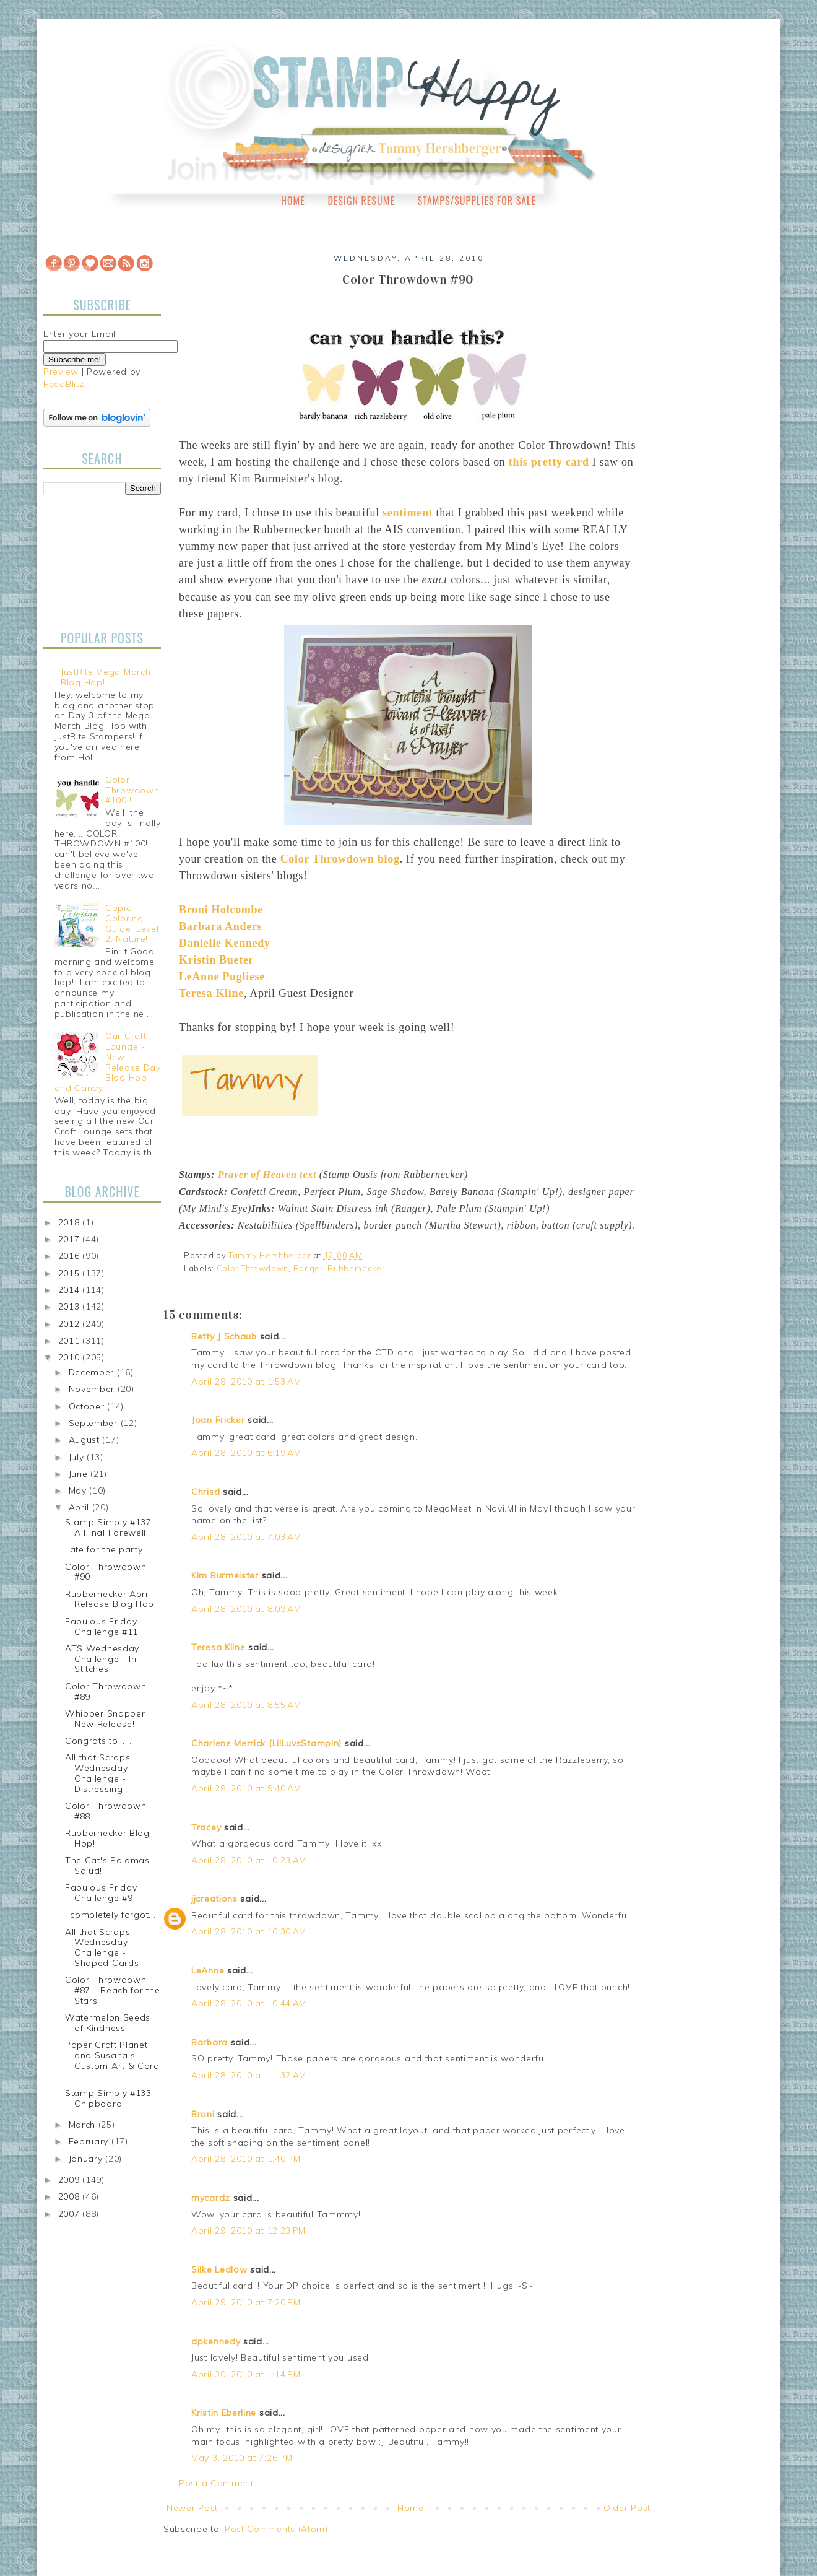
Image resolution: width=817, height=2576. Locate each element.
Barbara (209, 2042)
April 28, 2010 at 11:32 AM (248, 2075)
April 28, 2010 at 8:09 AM (246, 1608)
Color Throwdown (253, 1268)
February (90, 2141)
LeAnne (207, 1970)
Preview (61, 371)
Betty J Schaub (224, 1336)
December (93, 1372)
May (79, 1490)
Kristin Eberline (223, 2412)
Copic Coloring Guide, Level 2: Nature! (131, 923)
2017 (70, 1239)
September (95, 1423)
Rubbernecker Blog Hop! (107, 1838)
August (86, 1439)
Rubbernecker (355, 1268)
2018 (70, 1222)
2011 (70, 1340)
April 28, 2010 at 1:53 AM (246, 1381)
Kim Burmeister (225, 1575)
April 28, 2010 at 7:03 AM (246, 1537)
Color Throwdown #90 (106, 1572)
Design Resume (360, 200)
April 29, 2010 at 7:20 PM (246, 2302)
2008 (70, 2196)
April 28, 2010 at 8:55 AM (246, 1704)
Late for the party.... (108, 1549)
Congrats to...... (98, 1740)
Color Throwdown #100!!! (132, 790)
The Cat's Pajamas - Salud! (111, 1865)
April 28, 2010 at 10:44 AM (248, 2003)
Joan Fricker (217, 1419)
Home (293, 200)
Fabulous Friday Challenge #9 (101, 1893)
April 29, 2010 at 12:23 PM (248, 2230)
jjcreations (214, 1898)
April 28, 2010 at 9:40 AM (246, 1788)
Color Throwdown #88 (106, 1811)
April (80, 1507)
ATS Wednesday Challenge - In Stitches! (102, 1659)
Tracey (206, 1827)
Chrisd (205, 1491)
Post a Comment (216, 2483)
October (88, 1406)
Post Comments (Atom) (276, 2529)
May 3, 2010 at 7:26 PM (241, 2457)
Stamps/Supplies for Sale (476, 200)
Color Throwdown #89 (106, 1691)
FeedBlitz (63, 383)
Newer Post (192, 2507)
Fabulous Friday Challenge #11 (101, 1626)
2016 (70, 1255)
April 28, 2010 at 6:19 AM (246, 1452)
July (78, 1457)
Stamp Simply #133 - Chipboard (111, 2098)
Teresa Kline (218, 1647)
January (87, 2158)
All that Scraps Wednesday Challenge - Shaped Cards (102, 1947)
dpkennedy (215, 2341)
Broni (203, 2114)
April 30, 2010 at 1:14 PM (246, 2374)
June (80, 1473)
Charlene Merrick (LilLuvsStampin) (266, 1743)
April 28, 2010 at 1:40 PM (246, 2158)
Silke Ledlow (219, 2269)
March (83, 2124)
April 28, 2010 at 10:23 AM (248, 1860)
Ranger (308, 1268)
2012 (70, 1323)
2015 (70, 1273)
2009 (70, 2179)
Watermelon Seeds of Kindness (107, 2023)
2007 (70, 2213)
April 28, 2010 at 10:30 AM (248, 1931)
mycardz (210, 2197)
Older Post (627, 2507)
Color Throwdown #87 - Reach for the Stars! (112, 1990)
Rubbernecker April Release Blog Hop (109, 1599)
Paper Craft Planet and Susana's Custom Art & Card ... (112, 2060)
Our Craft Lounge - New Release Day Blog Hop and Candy (107, 1062)
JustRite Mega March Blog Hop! (105, 677)
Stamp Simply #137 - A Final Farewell (111, 1527)
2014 (70, 1289)
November (93, 1389)
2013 (70, 1306)
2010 (70, 1357)
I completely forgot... (110, 1914)
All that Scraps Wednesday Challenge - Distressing (98, 1773)
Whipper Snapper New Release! (105, 1719)
